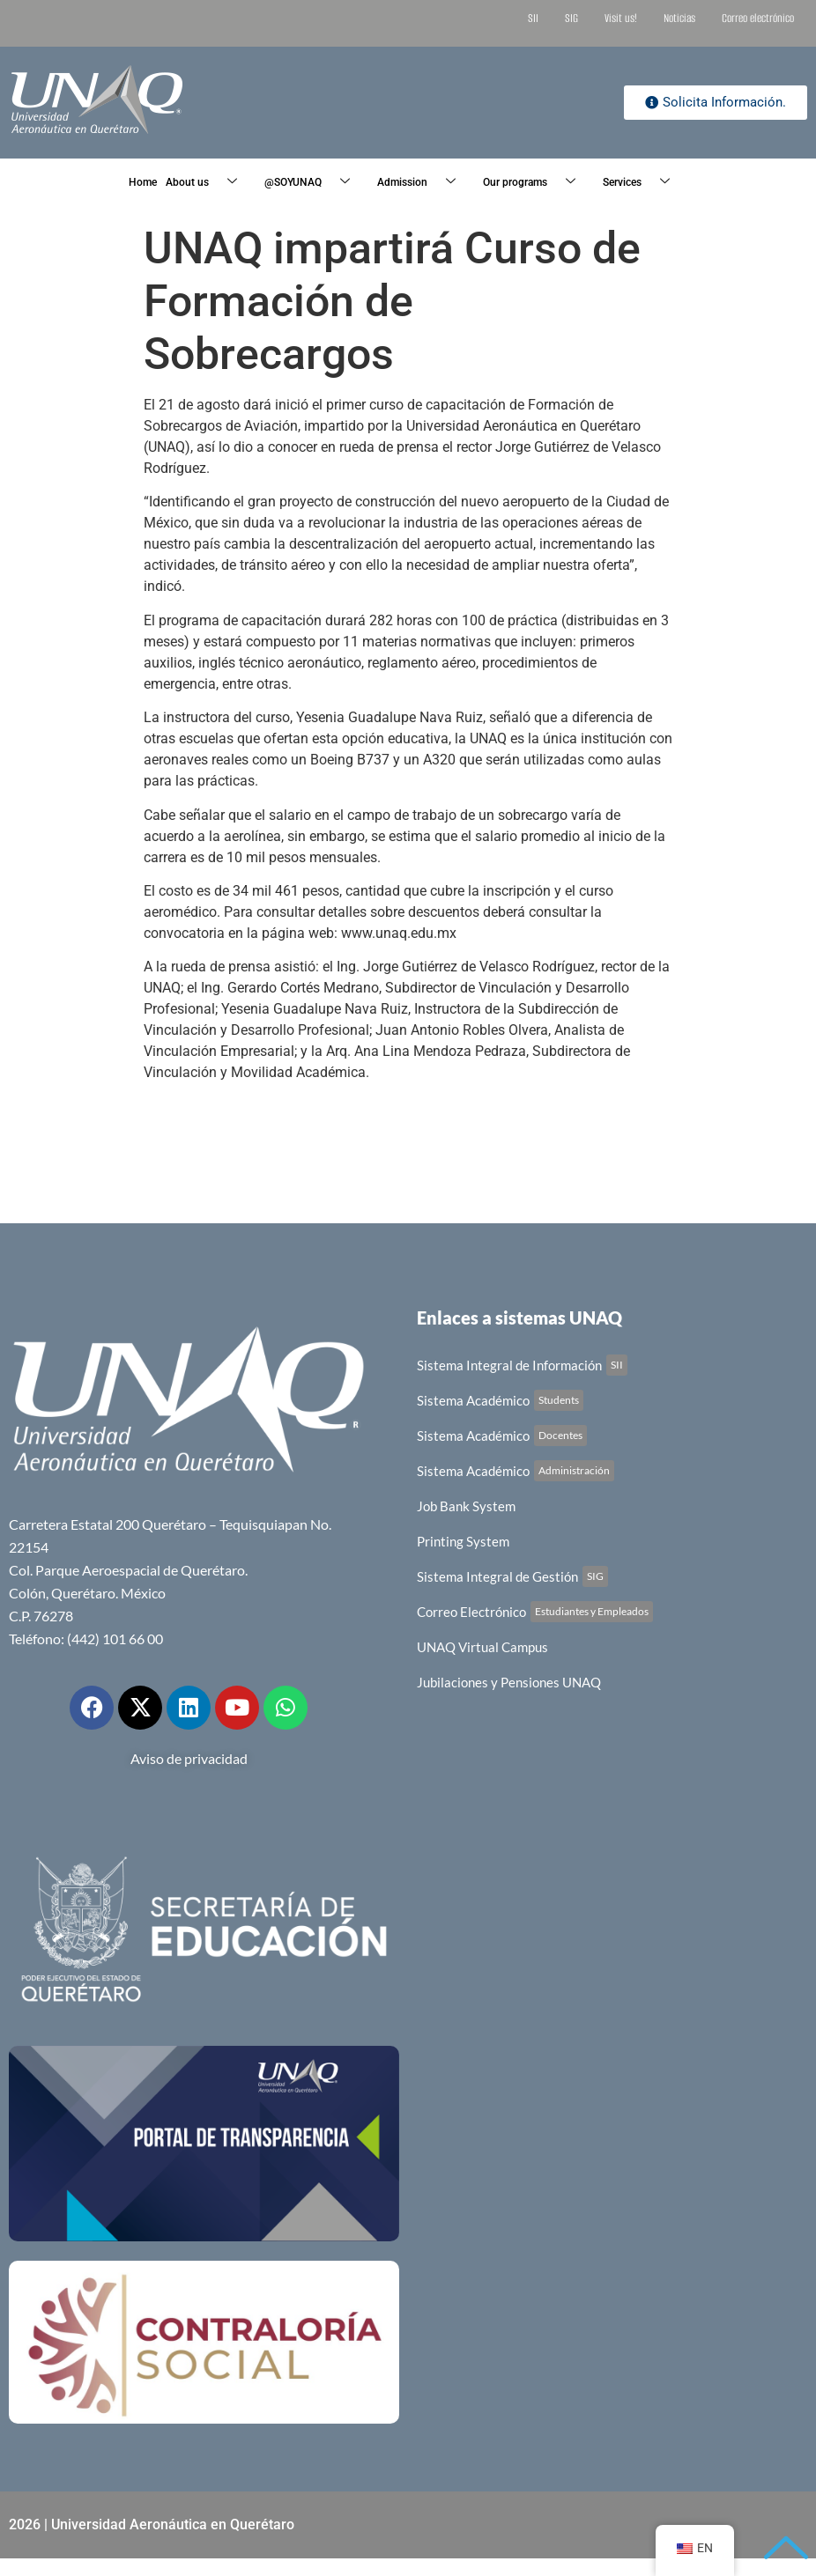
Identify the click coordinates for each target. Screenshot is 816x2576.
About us (208, 183)
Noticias (679, 18)
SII (533, 18)
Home (143, 182)
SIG (571, 18)
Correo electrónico (758, 18)
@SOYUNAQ (313, 183)
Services (643, 183)
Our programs (536, 183)
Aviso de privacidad (189, 1758)
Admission (423, 183)
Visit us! (621, 18)
